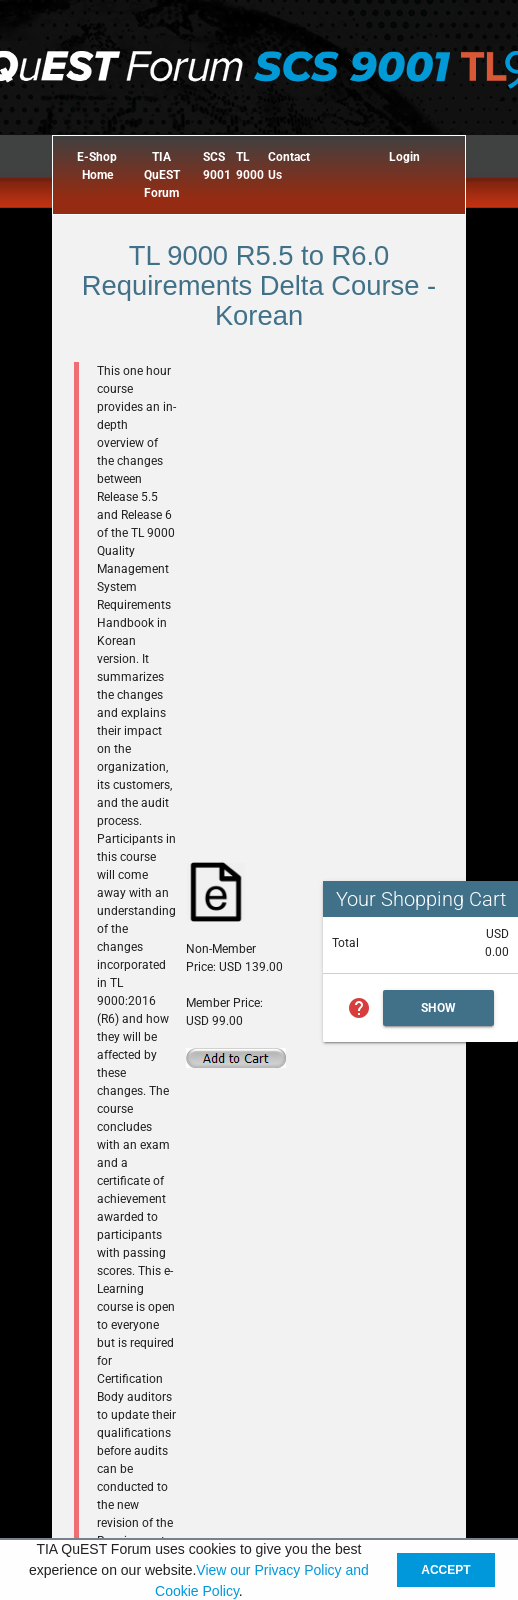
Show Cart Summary (439, 1013)
